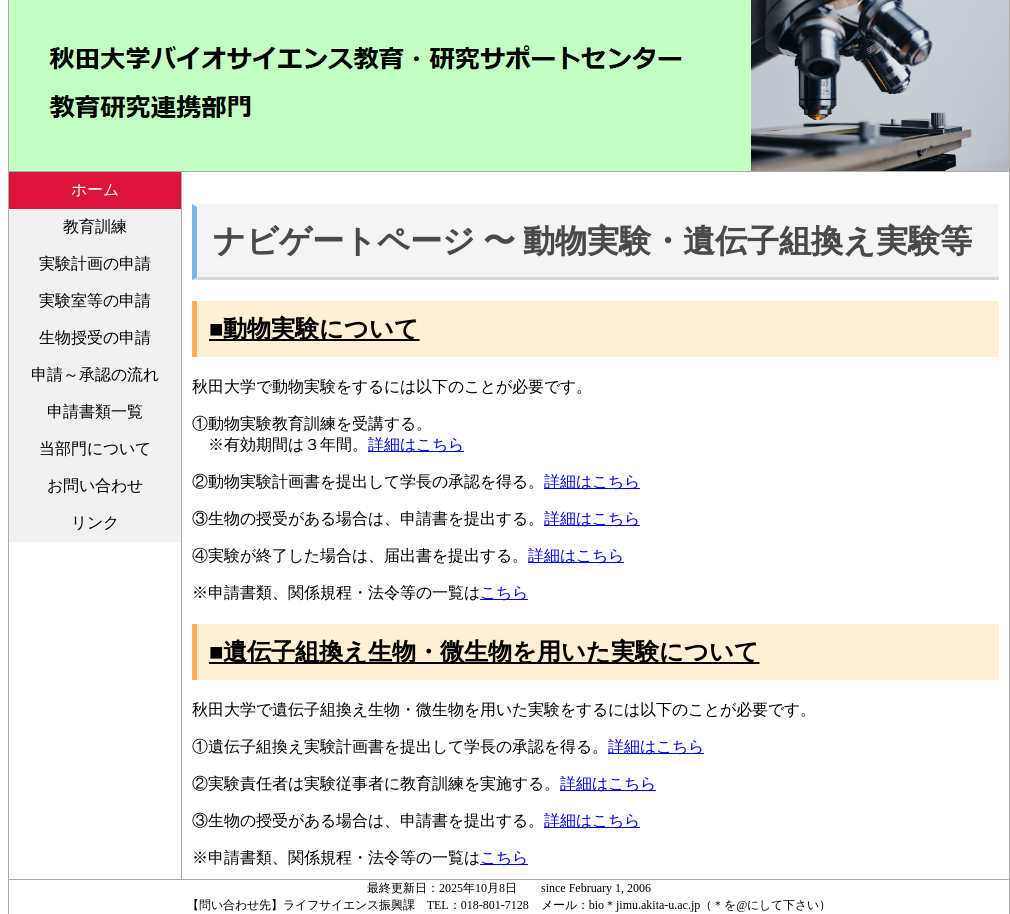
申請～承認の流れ (95, 374)
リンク (95, 522)
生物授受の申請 (95, 337)
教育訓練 (95, 226)
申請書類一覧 (95, 411)
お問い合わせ (95, 485)
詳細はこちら (416, 444)
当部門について (95, 448)
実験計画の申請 (95, 263)
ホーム (95, 189)
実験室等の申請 (95, 300)
